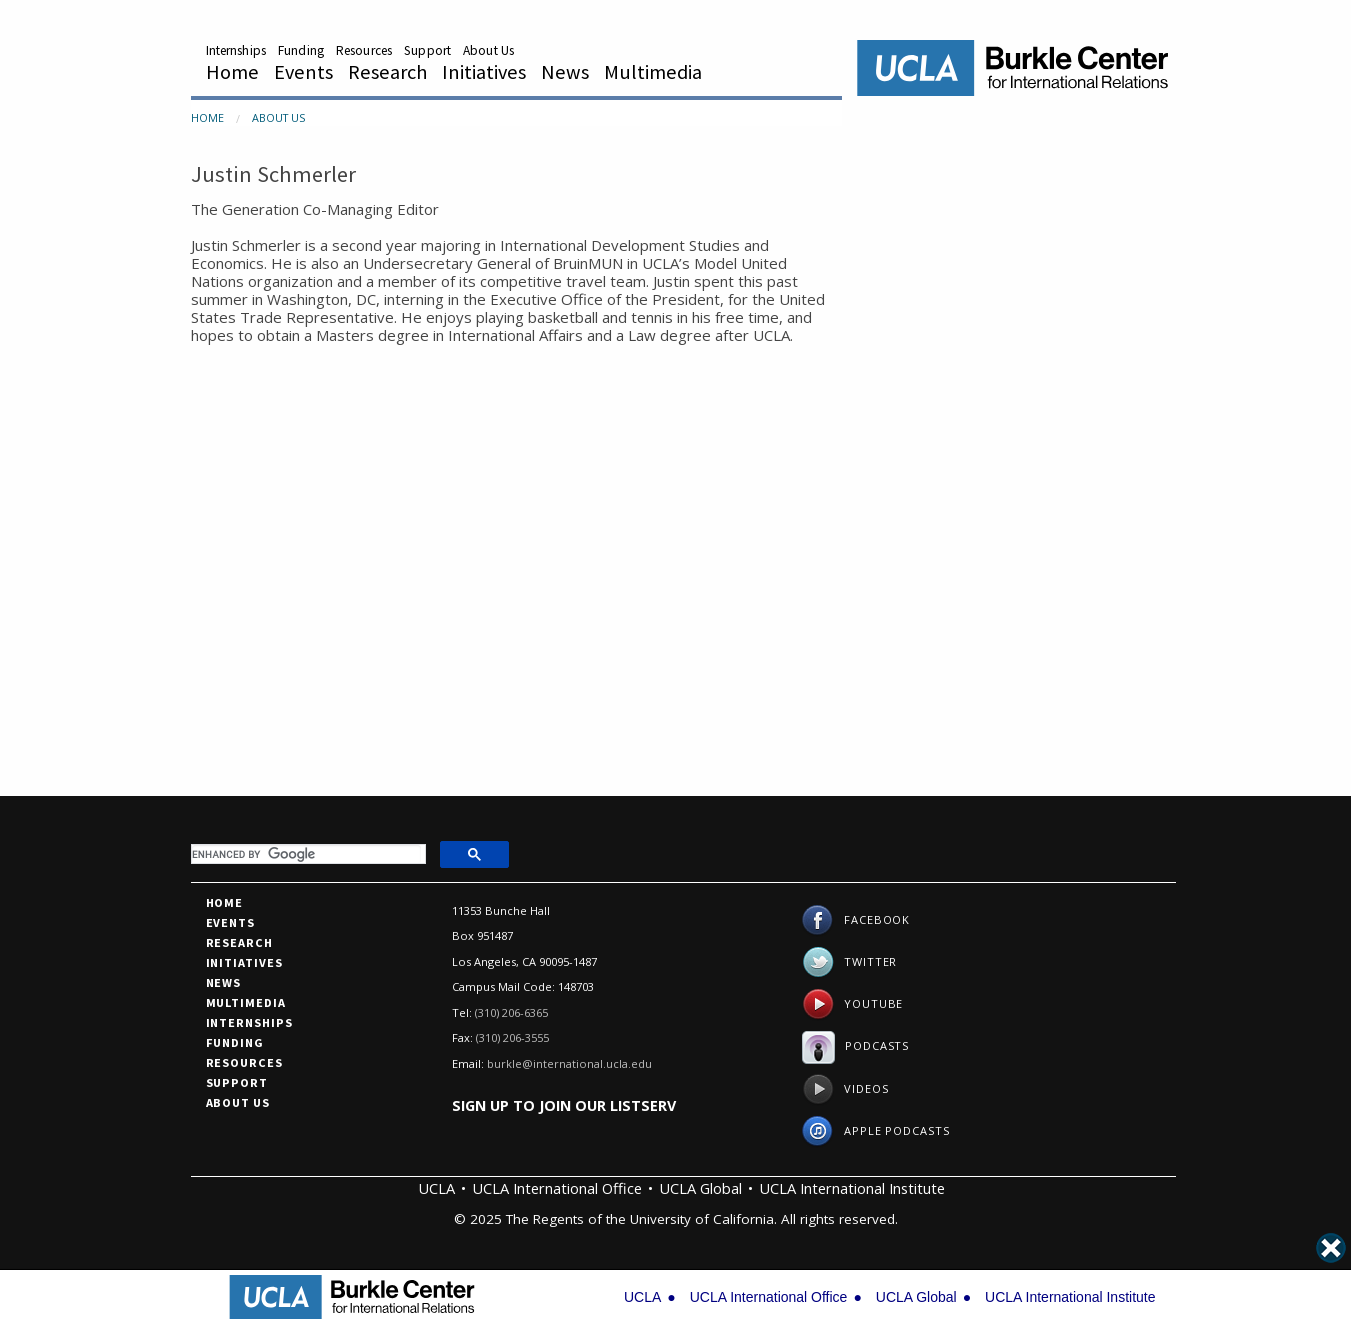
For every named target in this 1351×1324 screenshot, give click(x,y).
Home (232, 72)
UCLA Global (700, 1188)
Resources (364, 50)
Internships (236, 50)
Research (387, 72)
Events (303, 72)
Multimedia (653, 72)
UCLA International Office (557, 1188)
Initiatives (484, 72)
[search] (306, 854)
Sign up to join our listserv (564, 1105)
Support (427, 50)
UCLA (436, 1188)
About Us (488, 50)
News (565, 72)
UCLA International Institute (852, 1188)
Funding (301, 50)
